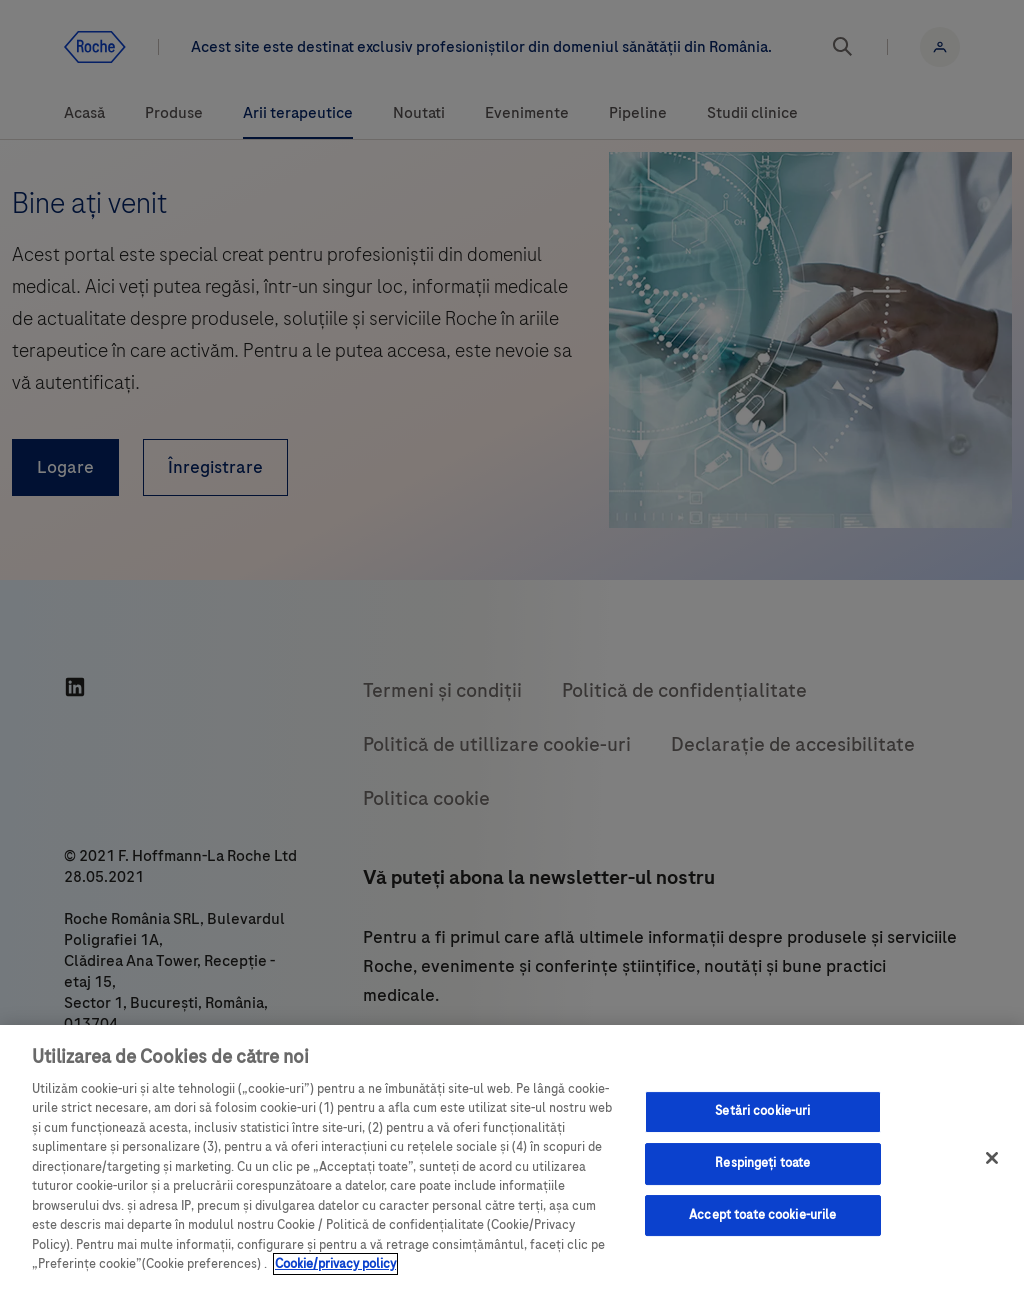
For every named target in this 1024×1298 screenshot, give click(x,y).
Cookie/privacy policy (335, 1264)
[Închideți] (992, 1158)
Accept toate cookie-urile (762, 1215)
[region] (512, 1161)
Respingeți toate (762, 1163)
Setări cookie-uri (762, 1112)
